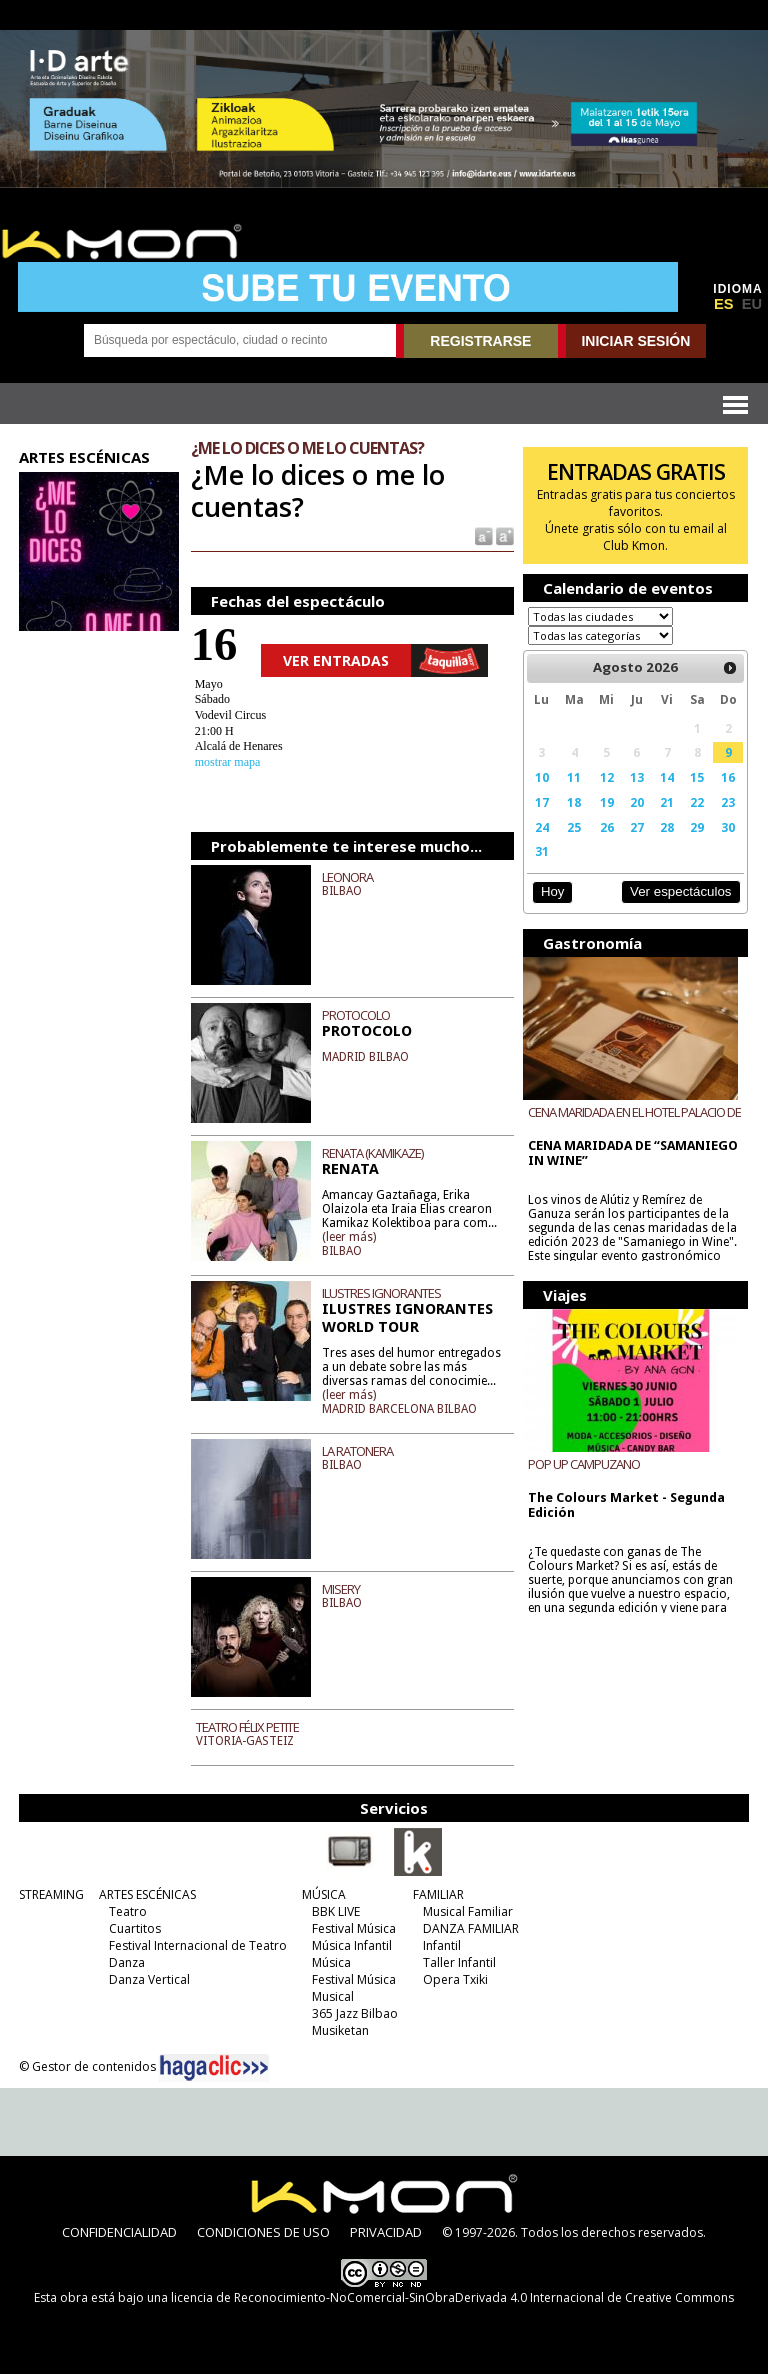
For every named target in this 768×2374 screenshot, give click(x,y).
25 (574, 827)
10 (542, 777)
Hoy (552, 891)
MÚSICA (324, 1894)
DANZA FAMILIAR (471, 1928)
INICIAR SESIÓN (635, 341)
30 (728, 827)
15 (697, 777)
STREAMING (51, 1894)
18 (574, 802)
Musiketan (340, 2030)
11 (574, 777)
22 (697, 802)
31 (542, 851)
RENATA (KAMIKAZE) (372, 1153)
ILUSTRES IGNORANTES (381, 1293)
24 (542, 827)
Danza (127, 1962)
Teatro (128, 1911)
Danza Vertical (149, 1979)
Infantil (442, 1945)
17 (542, 802)
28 (667, 827)
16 (728, 777)
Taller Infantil (459, 1962)
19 (607, 802)
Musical (333, 1996)
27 (637, 827)
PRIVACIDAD (386, 2232)
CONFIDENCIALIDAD (119, 2232)
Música (331, 1962)
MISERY (341, 1589)
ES (724, 304)
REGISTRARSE (480, 341)
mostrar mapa (228, 762)
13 (637, 777)
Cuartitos (135, 1928)
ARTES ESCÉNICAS (147, 1894)
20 (637, 802)
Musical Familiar (468, 1911)
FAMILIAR (438, 1894)
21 (667, 802)
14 (667, 777)
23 (728, 802)
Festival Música (354, 1928)
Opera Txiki (455, 1979)
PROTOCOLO (356, 1015)
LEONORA (347, 877)
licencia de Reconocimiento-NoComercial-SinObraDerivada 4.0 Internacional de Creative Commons (452, 2297)
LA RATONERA (357, 1451)
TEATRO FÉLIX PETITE (247, 1727)
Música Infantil (352, 1945)
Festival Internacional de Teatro (198, 1945)
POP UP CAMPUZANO (584, 1464)
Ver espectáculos (681, 891)
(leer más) (349, 1237)
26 (607, 827)
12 (607, 777)
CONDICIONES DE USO (263, 2232)
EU (752, 304)
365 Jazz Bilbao (355, 2013)
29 (697, 827)
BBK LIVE (336, 1911)
